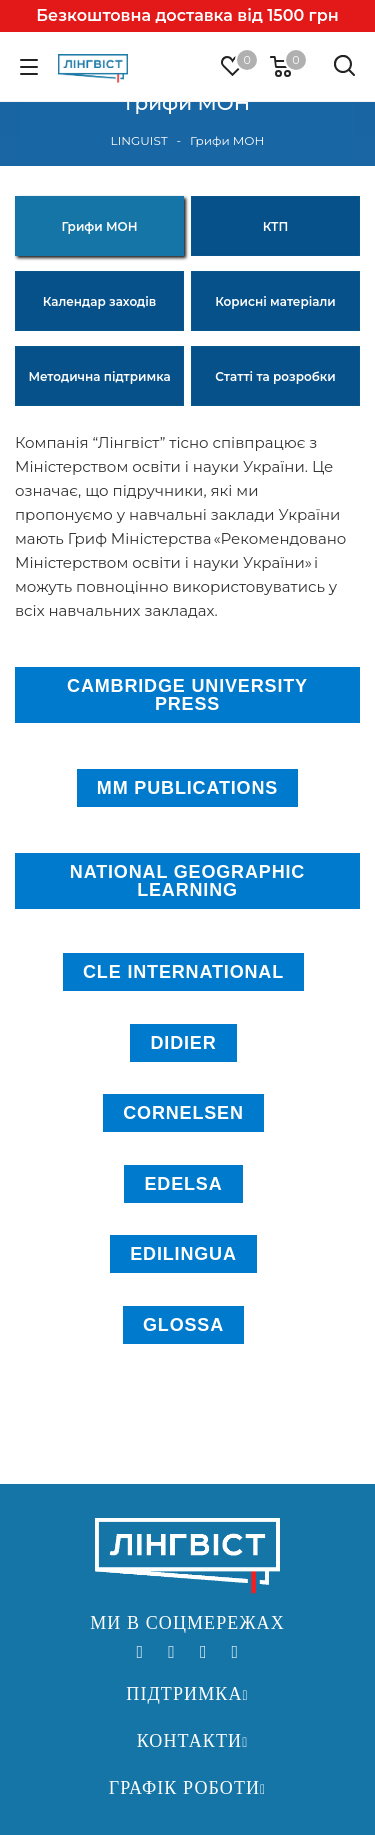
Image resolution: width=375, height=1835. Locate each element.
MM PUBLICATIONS (187, 788)
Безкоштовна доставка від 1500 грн (187, 15)
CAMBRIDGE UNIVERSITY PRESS (187, 695)
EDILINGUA (183, 1254)
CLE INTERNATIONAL (183, 972)
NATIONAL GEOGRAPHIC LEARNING (187, 881)
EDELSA (183, 1184)
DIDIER (183, 1043)
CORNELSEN (183, 1113)
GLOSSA (183, 1325)
